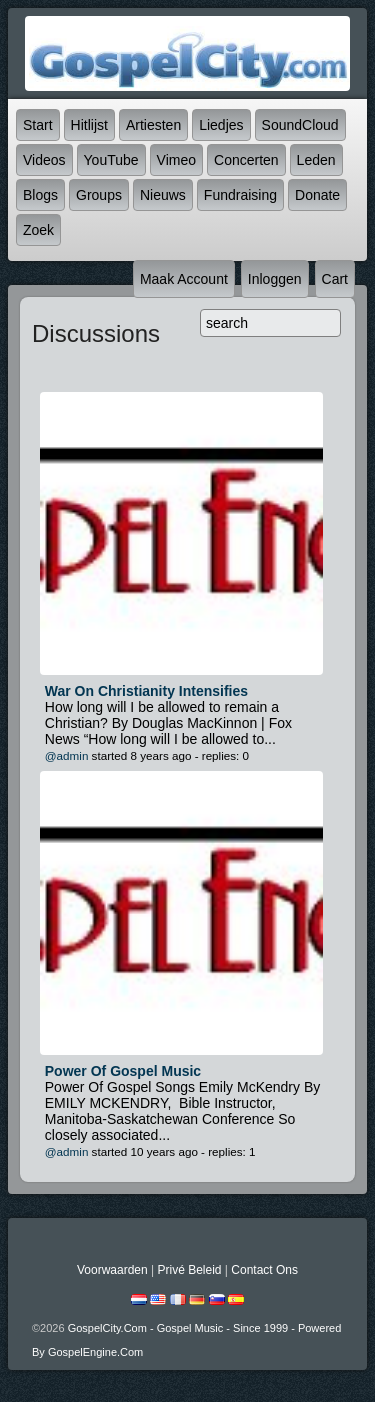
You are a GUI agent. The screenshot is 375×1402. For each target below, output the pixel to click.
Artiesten (153, 125)
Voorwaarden (112, 1270)
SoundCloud (300, 125)
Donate (317, 195)
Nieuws (163, 195)
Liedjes (221, 125)
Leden (316, 160)
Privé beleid (189, 1270)
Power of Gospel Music (123, 1071)
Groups (99, 195)
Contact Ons (264, 1270)
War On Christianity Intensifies (146, 691)
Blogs (40, 195)
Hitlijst (89, 125)
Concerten (246, 160)
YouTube (111, 160)
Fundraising (240, 195)
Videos (44, 160)
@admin (67, 755)
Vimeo (176, 160)
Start (38, 125)
